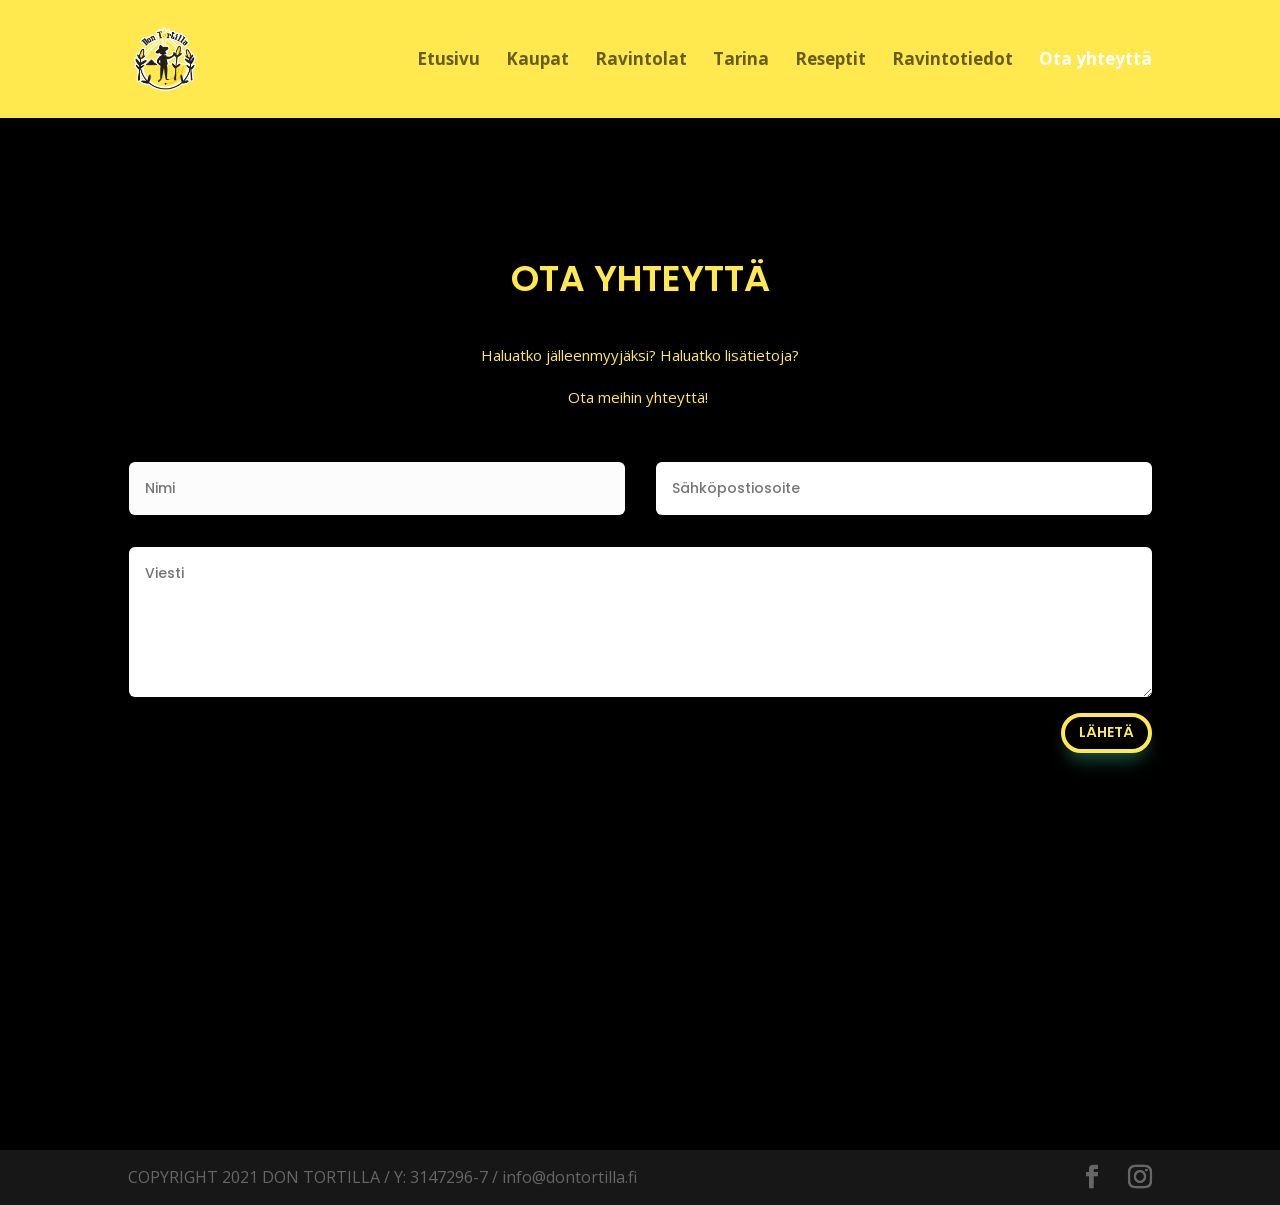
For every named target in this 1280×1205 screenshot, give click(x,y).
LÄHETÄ (1106, 732)
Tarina (741, 61)
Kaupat (537, 61)
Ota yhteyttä (1095, 61)
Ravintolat (641, 61)
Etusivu (448, 61)
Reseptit (830, 61)
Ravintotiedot (952, 61)
